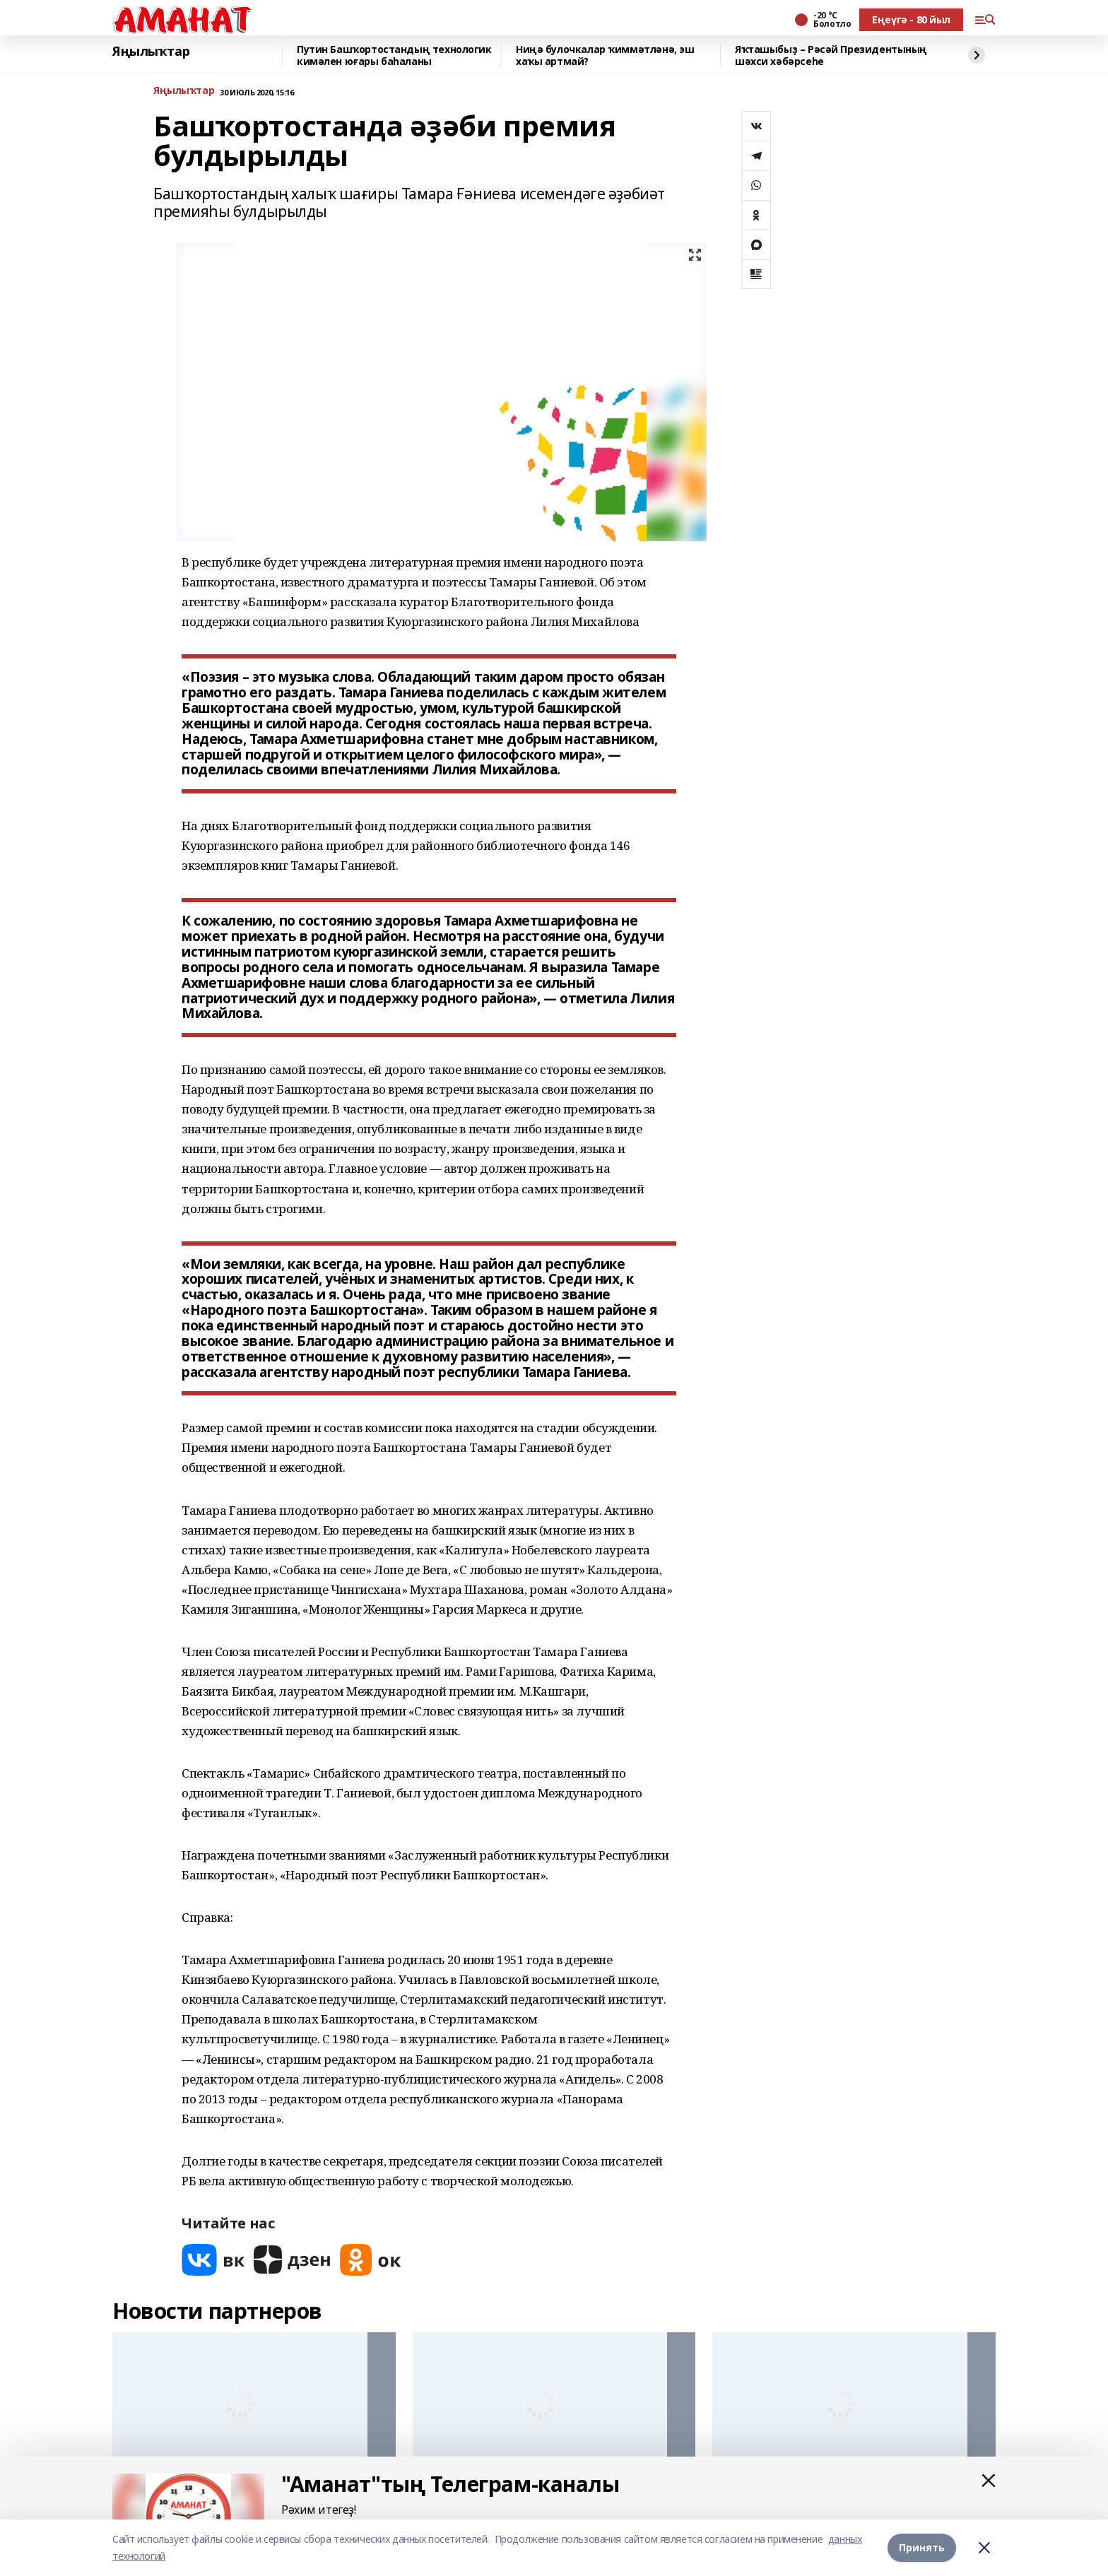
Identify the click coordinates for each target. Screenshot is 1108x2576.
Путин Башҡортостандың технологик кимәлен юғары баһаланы (394, 55)
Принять (922, 2547)
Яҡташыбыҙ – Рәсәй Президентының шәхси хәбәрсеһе (831, 55)
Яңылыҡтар (150, 51)
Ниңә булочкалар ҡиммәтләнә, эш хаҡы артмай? (605, 55)
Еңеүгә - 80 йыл (911, 19)
